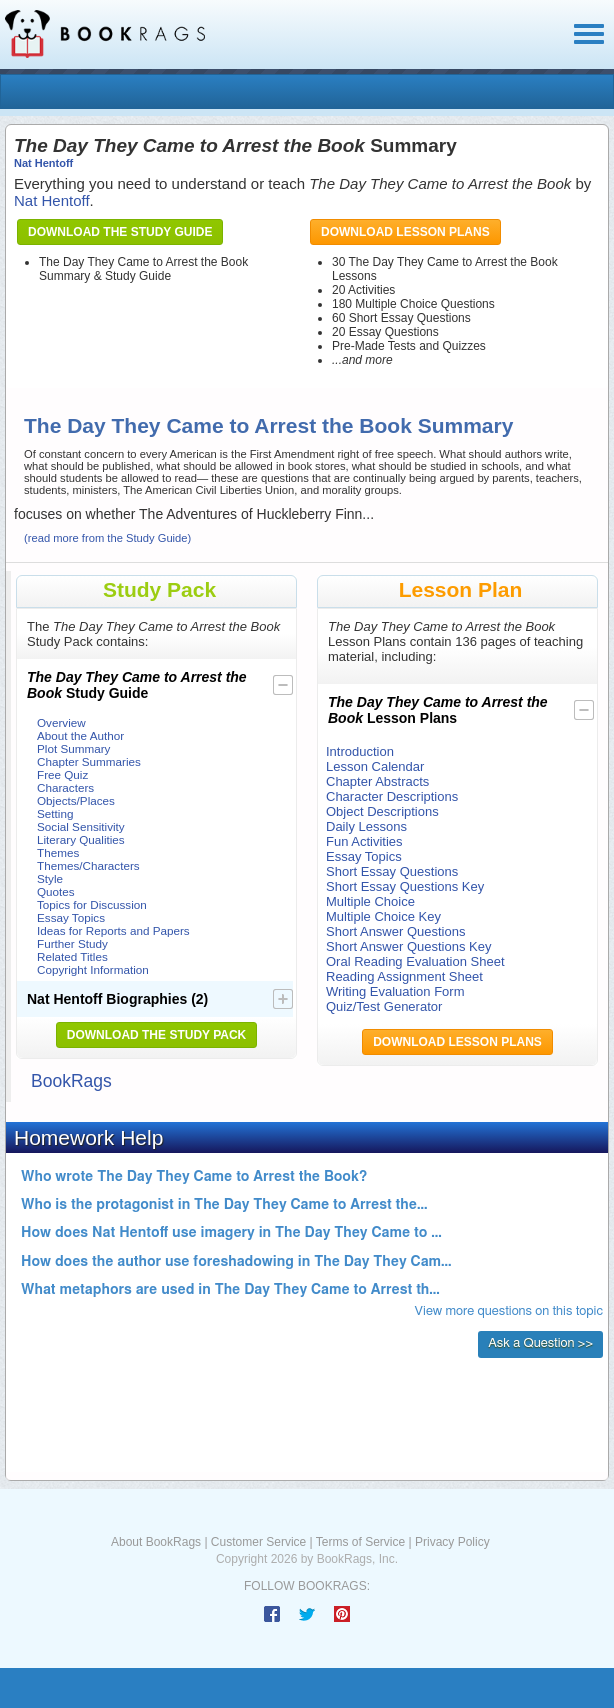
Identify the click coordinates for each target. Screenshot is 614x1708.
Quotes (56, 891)
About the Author (80, 735)
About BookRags (156, 1542)
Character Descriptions (392, 796)
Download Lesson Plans (405, 232)
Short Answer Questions (395, 931)
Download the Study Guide (120, 232)
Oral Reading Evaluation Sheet (415, 961)
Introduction (360, 751)
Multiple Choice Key (383, 916)
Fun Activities (364, 841)
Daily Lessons (366, 826)
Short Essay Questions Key (405, 886)
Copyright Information (93, 969)
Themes (58, 852)
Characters (65, 787)
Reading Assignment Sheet (404, 976)
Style (50, 878)
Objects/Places (76, 800)
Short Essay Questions (392, 871)
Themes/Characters (88, 865)
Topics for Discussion (92, 904)
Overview (61, 722)
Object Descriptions (382, 811)
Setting (55, 813)
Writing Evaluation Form (395, 991)
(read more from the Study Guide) (107, 538)
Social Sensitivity (81, 826)
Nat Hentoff (43, 163)
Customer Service (258, 1542)
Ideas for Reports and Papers (113, 930)
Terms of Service (360, 1542)
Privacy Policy (452, 1542)
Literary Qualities (81, 839)
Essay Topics (71, 917)
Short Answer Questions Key (408, 946)
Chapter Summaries (89, 761)
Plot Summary (73, 748)
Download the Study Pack (157, 1035)
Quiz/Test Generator (384, 1006)
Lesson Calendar (375, 766)
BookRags (71, 1081)
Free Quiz (62, 774)
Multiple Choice (370, 901)
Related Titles (72, 956)
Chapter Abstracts (377, 781)
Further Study (72, 943)
